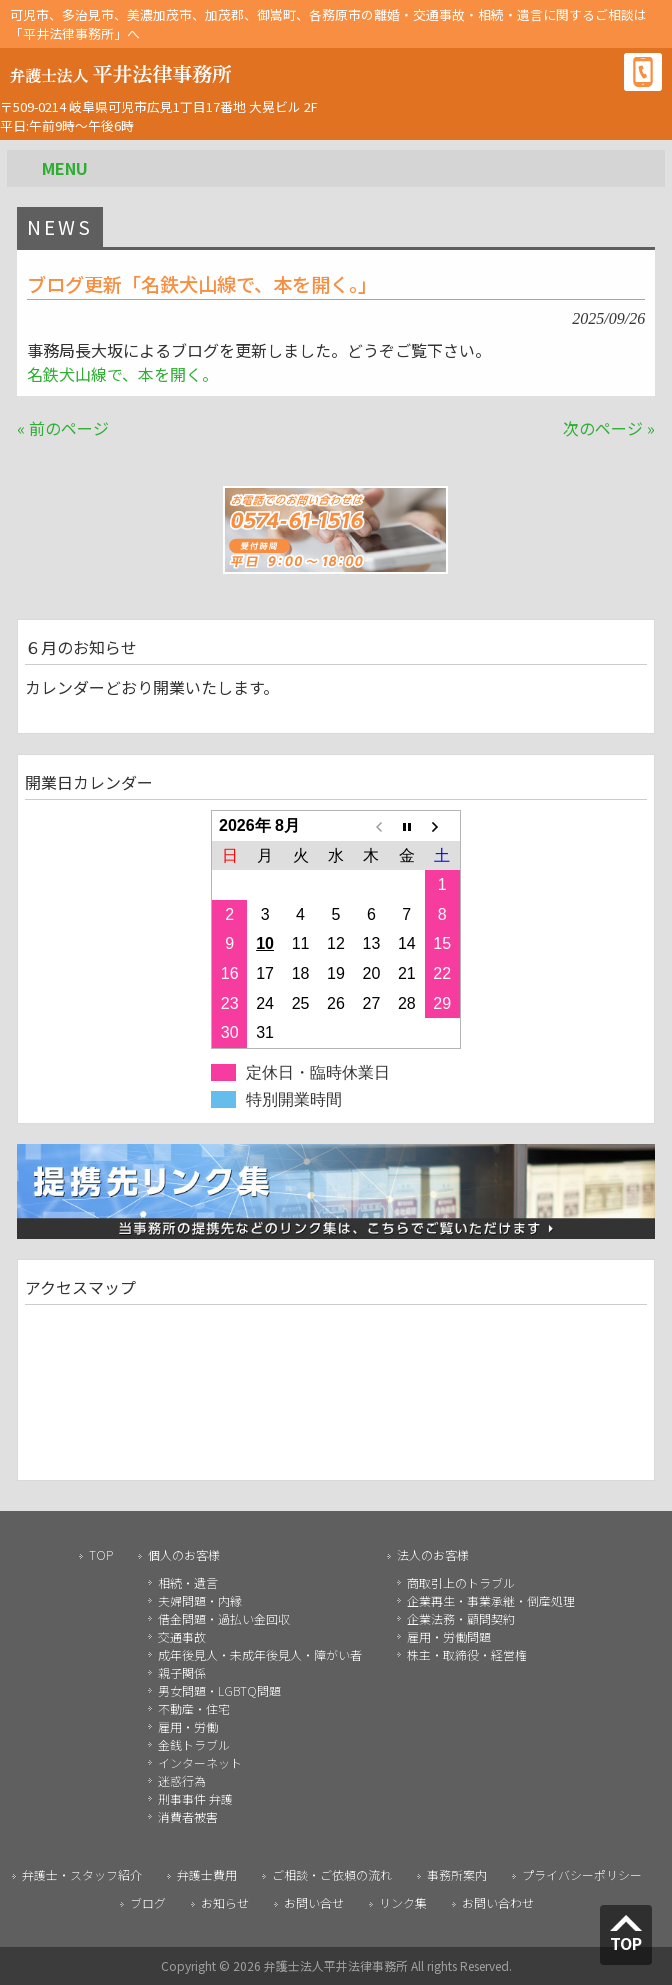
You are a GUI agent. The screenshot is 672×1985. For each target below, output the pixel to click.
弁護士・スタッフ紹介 (82, 1874)
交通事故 (182, 1636)
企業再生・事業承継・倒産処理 (491, 1600)
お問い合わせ (498, 1902)
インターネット (200, 1762)
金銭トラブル (194, 1744)
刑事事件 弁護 (195, 1798)
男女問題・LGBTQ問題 (219, 1690)
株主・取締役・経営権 (467, 1654)
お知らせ (225, 1902)
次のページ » (609, 428)
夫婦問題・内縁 (200, 1600)
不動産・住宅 (194, 1708)
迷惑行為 (182, 1780)
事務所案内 (457, 1874)
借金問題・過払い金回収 (224, 1618)
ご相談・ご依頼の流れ (332, 1874)
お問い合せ (314, 1902)
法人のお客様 (433, 1554)
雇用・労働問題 (449, 1636)
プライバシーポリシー (582, 1874)
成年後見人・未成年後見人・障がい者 (260, 1654)
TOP (101, 1554)
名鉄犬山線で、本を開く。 (122, 374)
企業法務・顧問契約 (461, 1618)
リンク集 (403, 1902)
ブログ (148, 1902)
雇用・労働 (188, 1726)
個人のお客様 (184, 1554)
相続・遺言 (188, 1582)
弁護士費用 (207, 1874)
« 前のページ (63, 428)
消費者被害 (188, 1816)
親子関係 (182, 1672)
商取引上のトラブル (461, 1582)
